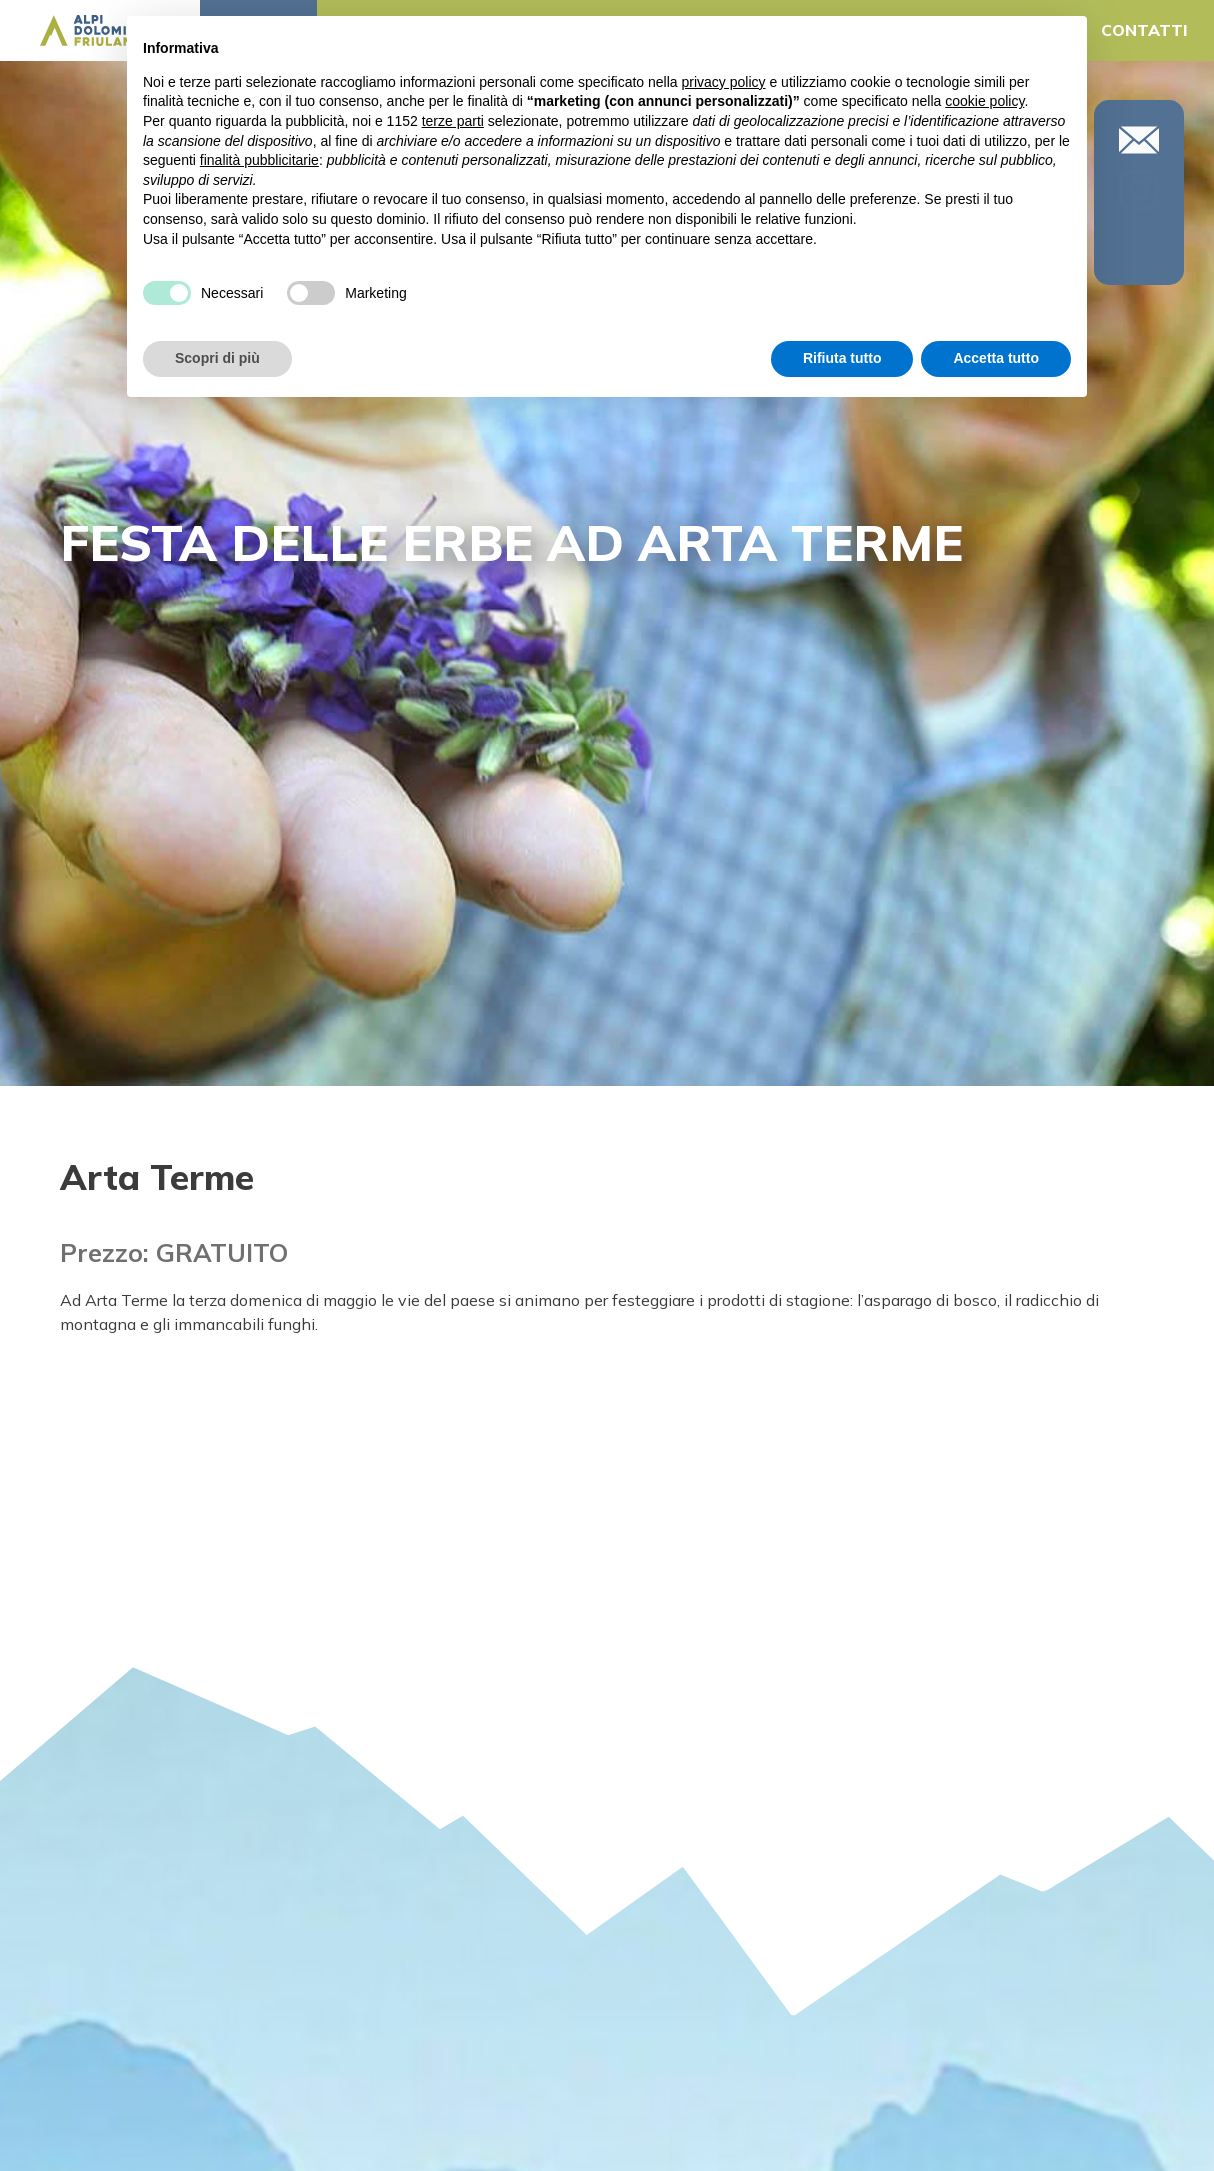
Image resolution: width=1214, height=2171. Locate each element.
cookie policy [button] (984, 101)
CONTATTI (1144, 30)
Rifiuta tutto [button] (842, 358)
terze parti (453, 121)
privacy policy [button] (724, 82)
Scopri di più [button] (217, 358)
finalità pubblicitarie (259, 160)
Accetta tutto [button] (996, 358)
